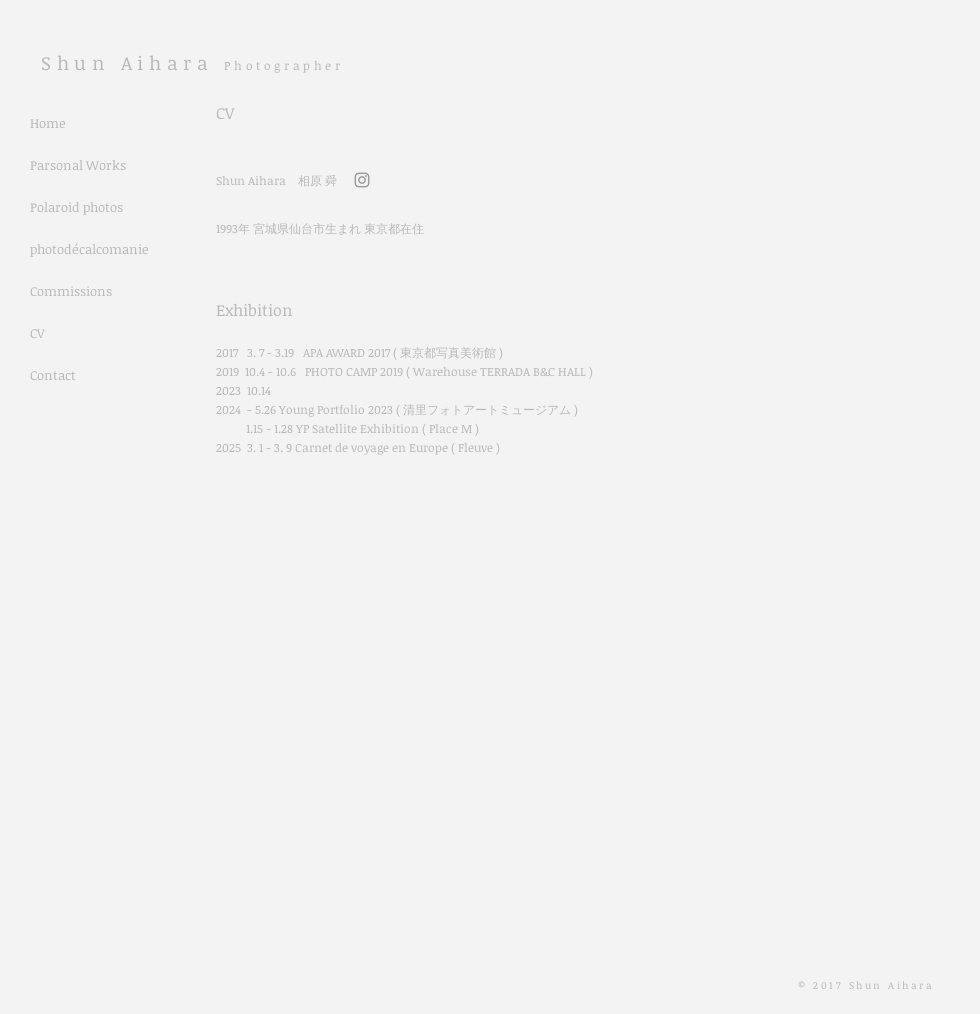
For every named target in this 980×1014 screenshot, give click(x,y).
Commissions (71, 291)
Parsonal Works (78, 165)
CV (37, 333)
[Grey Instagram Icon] (362, 180)
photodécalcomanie (89, 249)
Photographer (283, 65)
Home (48, 123)
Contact (53, 375)
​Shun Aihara (132, 63)
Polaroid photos (76, 207)
